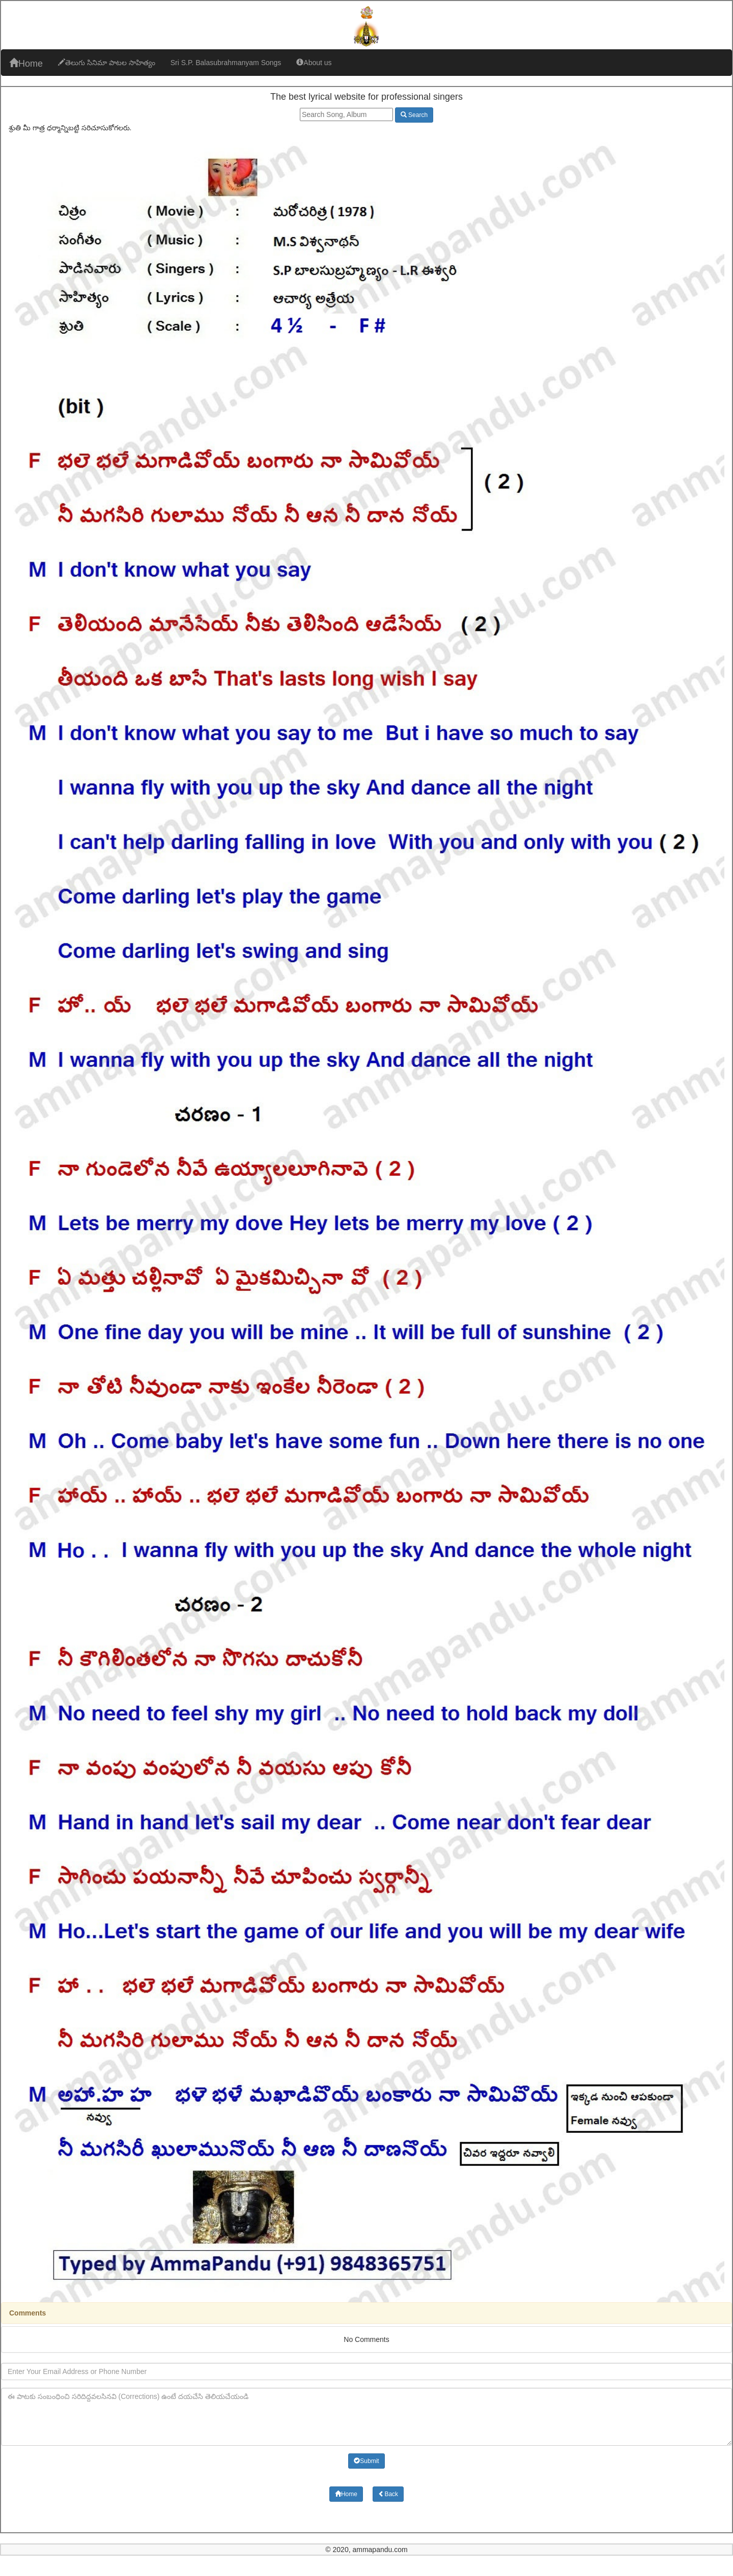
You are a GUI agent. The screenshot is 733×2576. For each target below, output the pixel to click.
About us (313, 63)
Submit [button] (366, 2461)
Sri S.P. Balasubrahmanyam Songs (226, 63)
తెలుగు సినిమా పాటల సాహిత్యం (106, 63)
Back (388, 2494)
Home (26, 63)
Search (414, 115)
